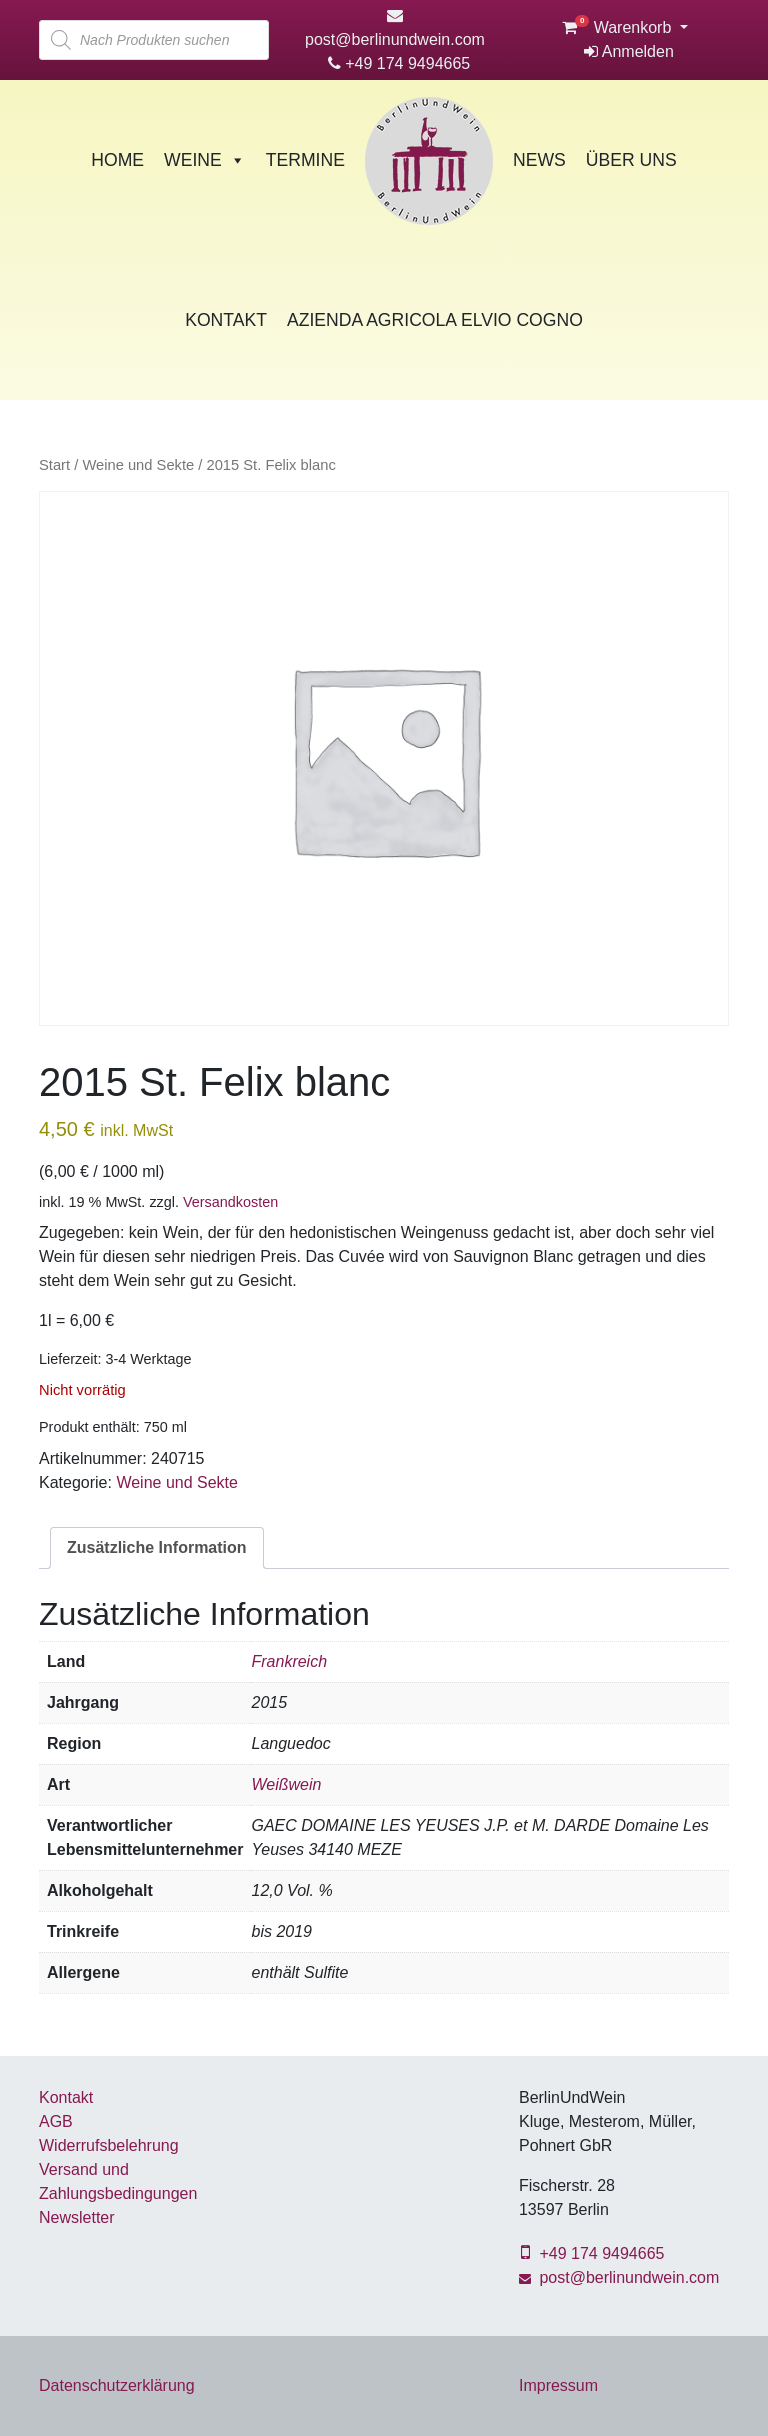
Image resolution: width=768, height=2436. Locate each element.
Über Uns (631, 160)
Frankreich (289, 1661)
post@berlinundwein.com (619, 2277)
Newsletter (77, 2217)
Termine (305, 160)
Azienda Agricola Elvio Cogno (435, 320)
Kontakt (226, 320)
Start (54, 465)
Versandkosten (230, 1202)
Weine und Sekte (138, 465)
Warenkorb (619, 27)
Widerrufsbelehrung (109, 2145)
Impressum (558, 2385)
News (539, 160)
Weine (205, 160)
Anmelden (629, 51)
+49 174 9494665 (399, 63)
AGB (56, 2121)
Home (117, 160)
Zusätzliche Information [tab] (157, 1547)
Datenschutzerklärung (117, 2385)
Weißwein (286, 1784)
